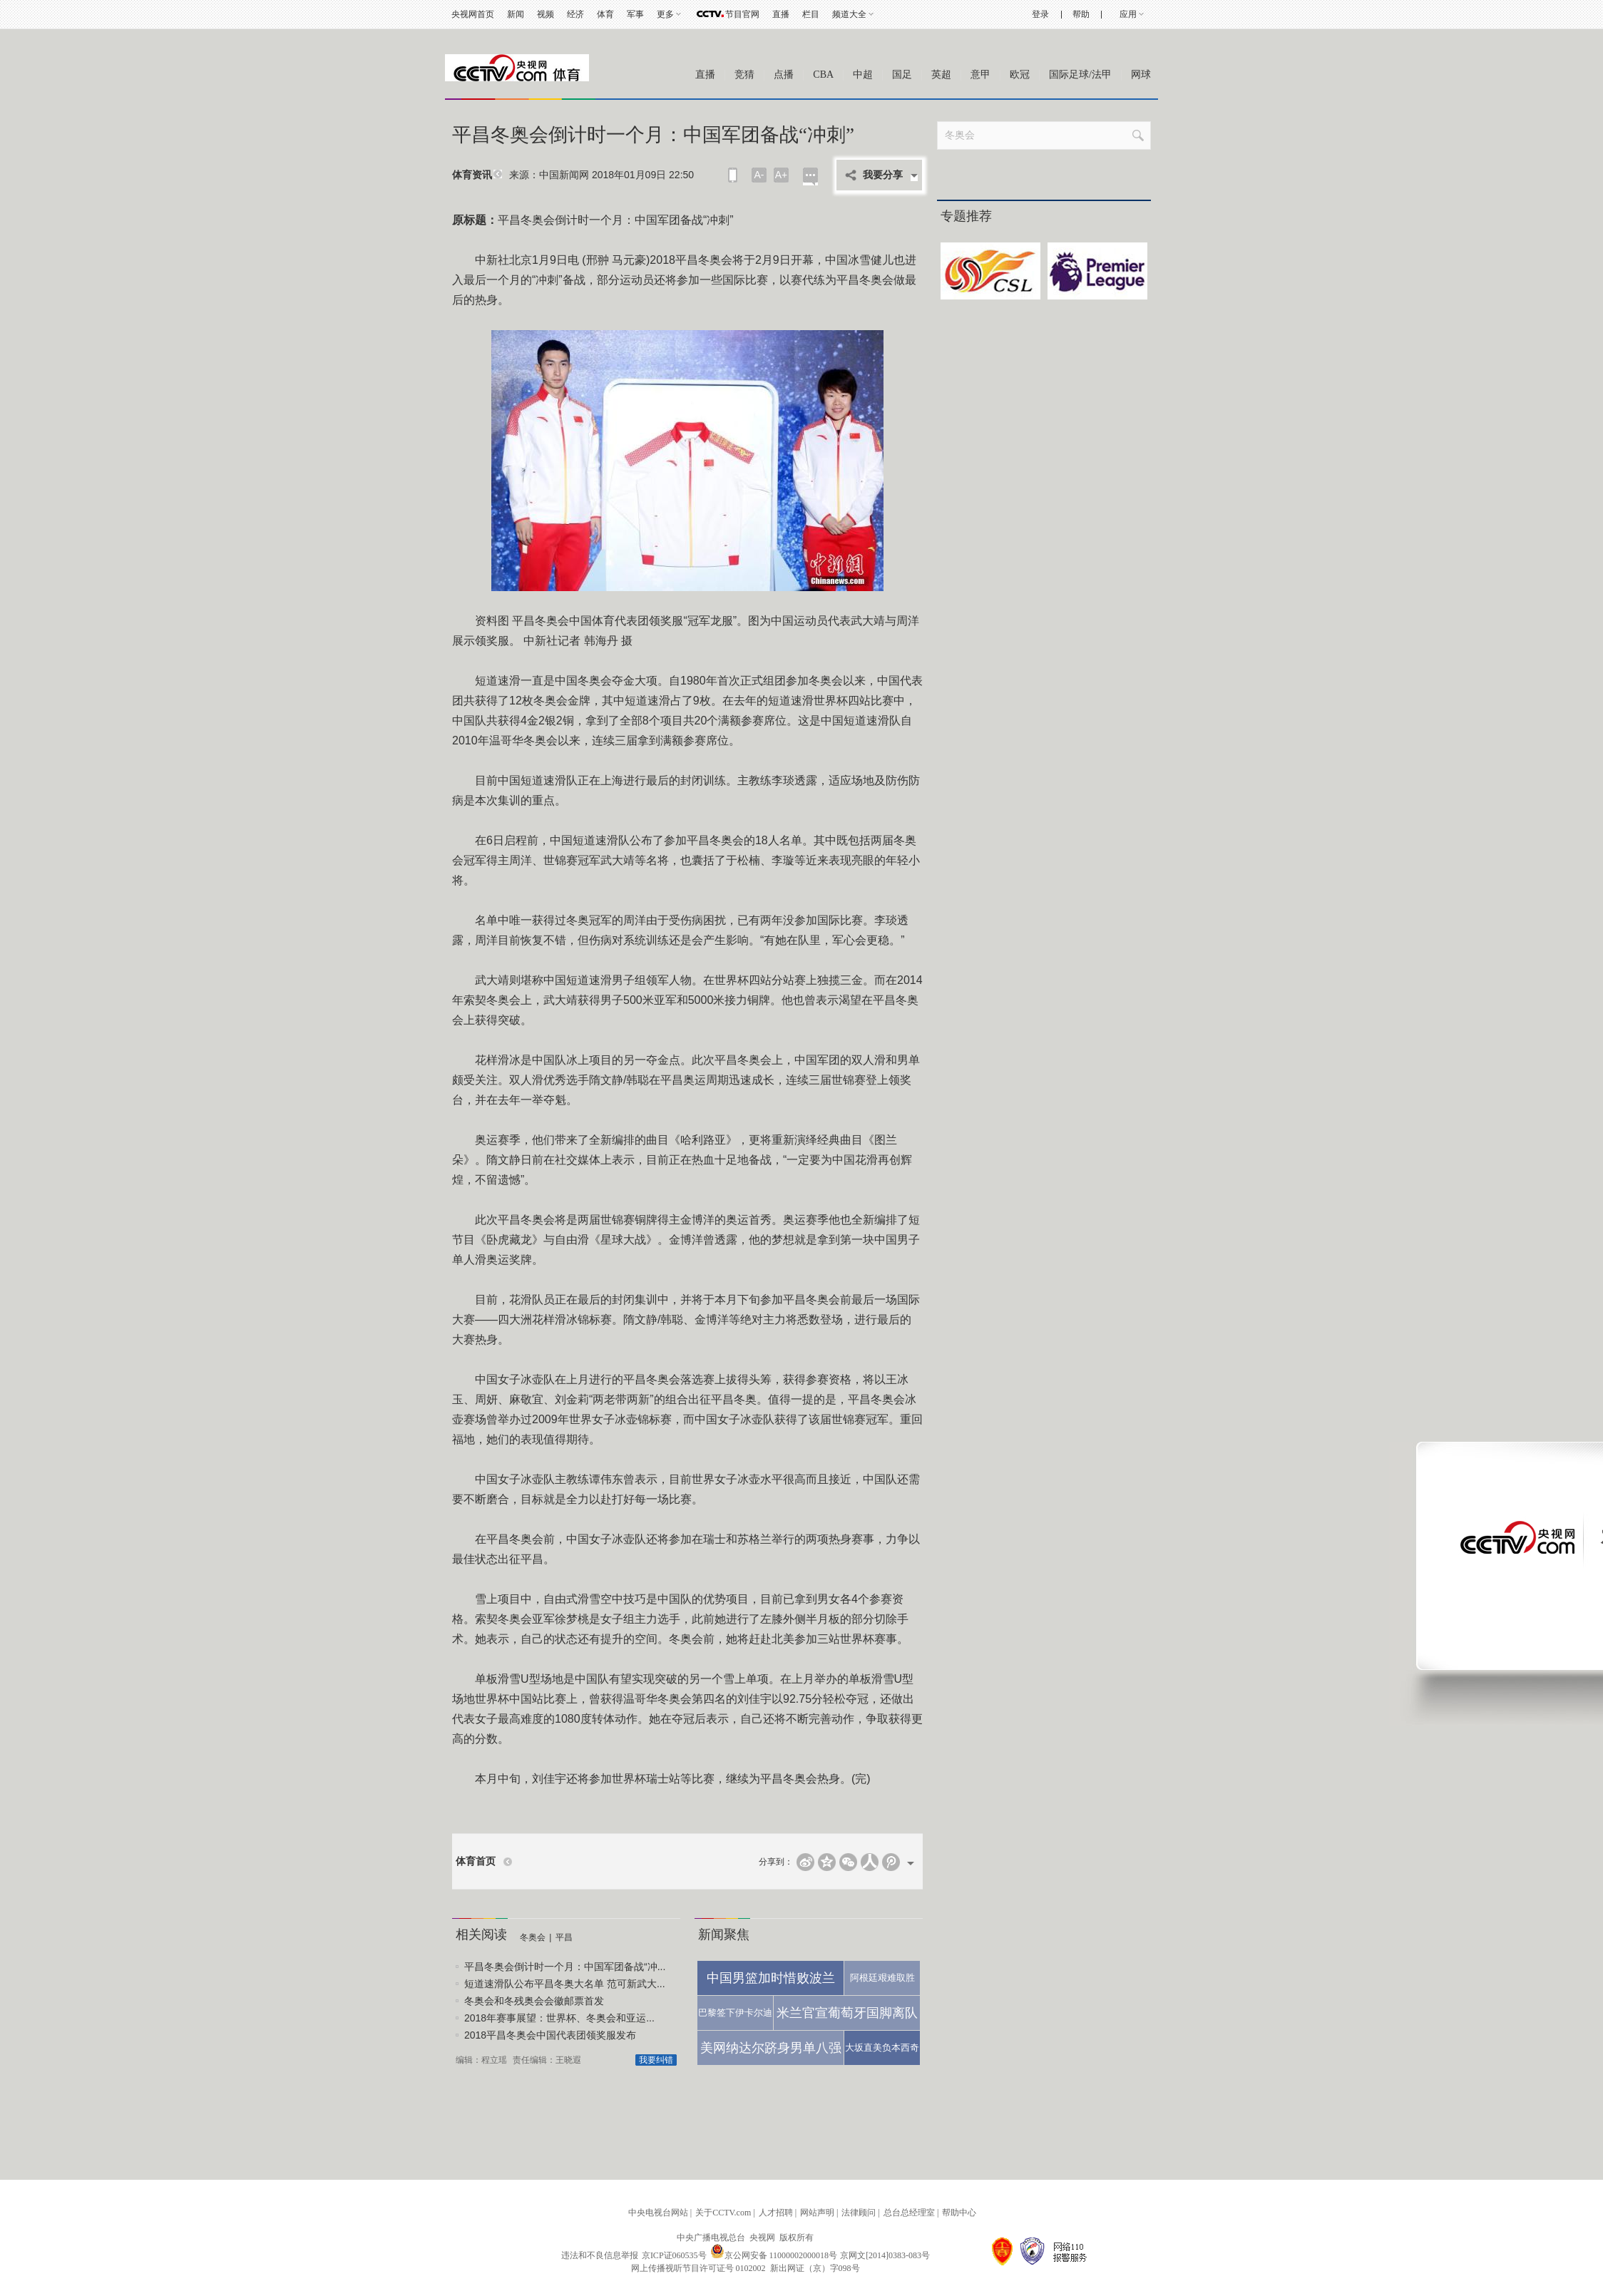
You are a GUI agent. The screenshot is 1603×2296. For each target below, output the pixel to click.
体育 (605, 14)
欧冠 (1020, 74)
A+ (781, 174)
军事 (635, 14)
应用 (1128, 14)
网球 (1141, 74)
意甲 (980, 74)
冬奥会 (533, 1937)
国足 (902, 74)
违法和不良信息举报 (599, 2255)
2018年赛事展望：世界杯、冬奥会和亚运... (559, 2018)
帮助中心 (959, 2213)
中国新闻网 (564, 174)
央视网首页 (472, 14)
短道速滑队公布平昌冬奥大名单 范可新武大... (564, 1983)
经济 (575, 14)
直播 (780, 14)
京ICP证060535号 (674, 2255)
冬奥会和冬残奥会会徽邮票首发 (534, 2001)
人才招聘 (776, 2213)
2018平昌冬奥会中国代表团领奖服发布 (550, 2035)
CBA (823, 74)
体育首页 (476, 1861)
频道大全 (849, 14)
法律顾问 (858, 2213)
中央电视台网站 (658, 2213)
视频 (545, 14)
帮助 (1081, 14)
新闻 (515, 14)
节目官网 (742, 14)
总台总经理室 (909, 2213)
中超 (863, 74)
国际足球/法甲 (1080, 74)
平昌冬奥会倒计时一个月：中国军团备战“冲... (564, 1966)
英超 (941, 74)
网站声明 (817, 2213)
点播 (784, 74)
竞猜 (744, 74)
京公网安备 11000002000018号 (774, 2255)
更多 (665, 14)
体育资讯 (472, 175)
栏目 (810, 14)
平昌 (564, 1937)
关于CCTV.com (723, 2213)
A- (759, 174)
